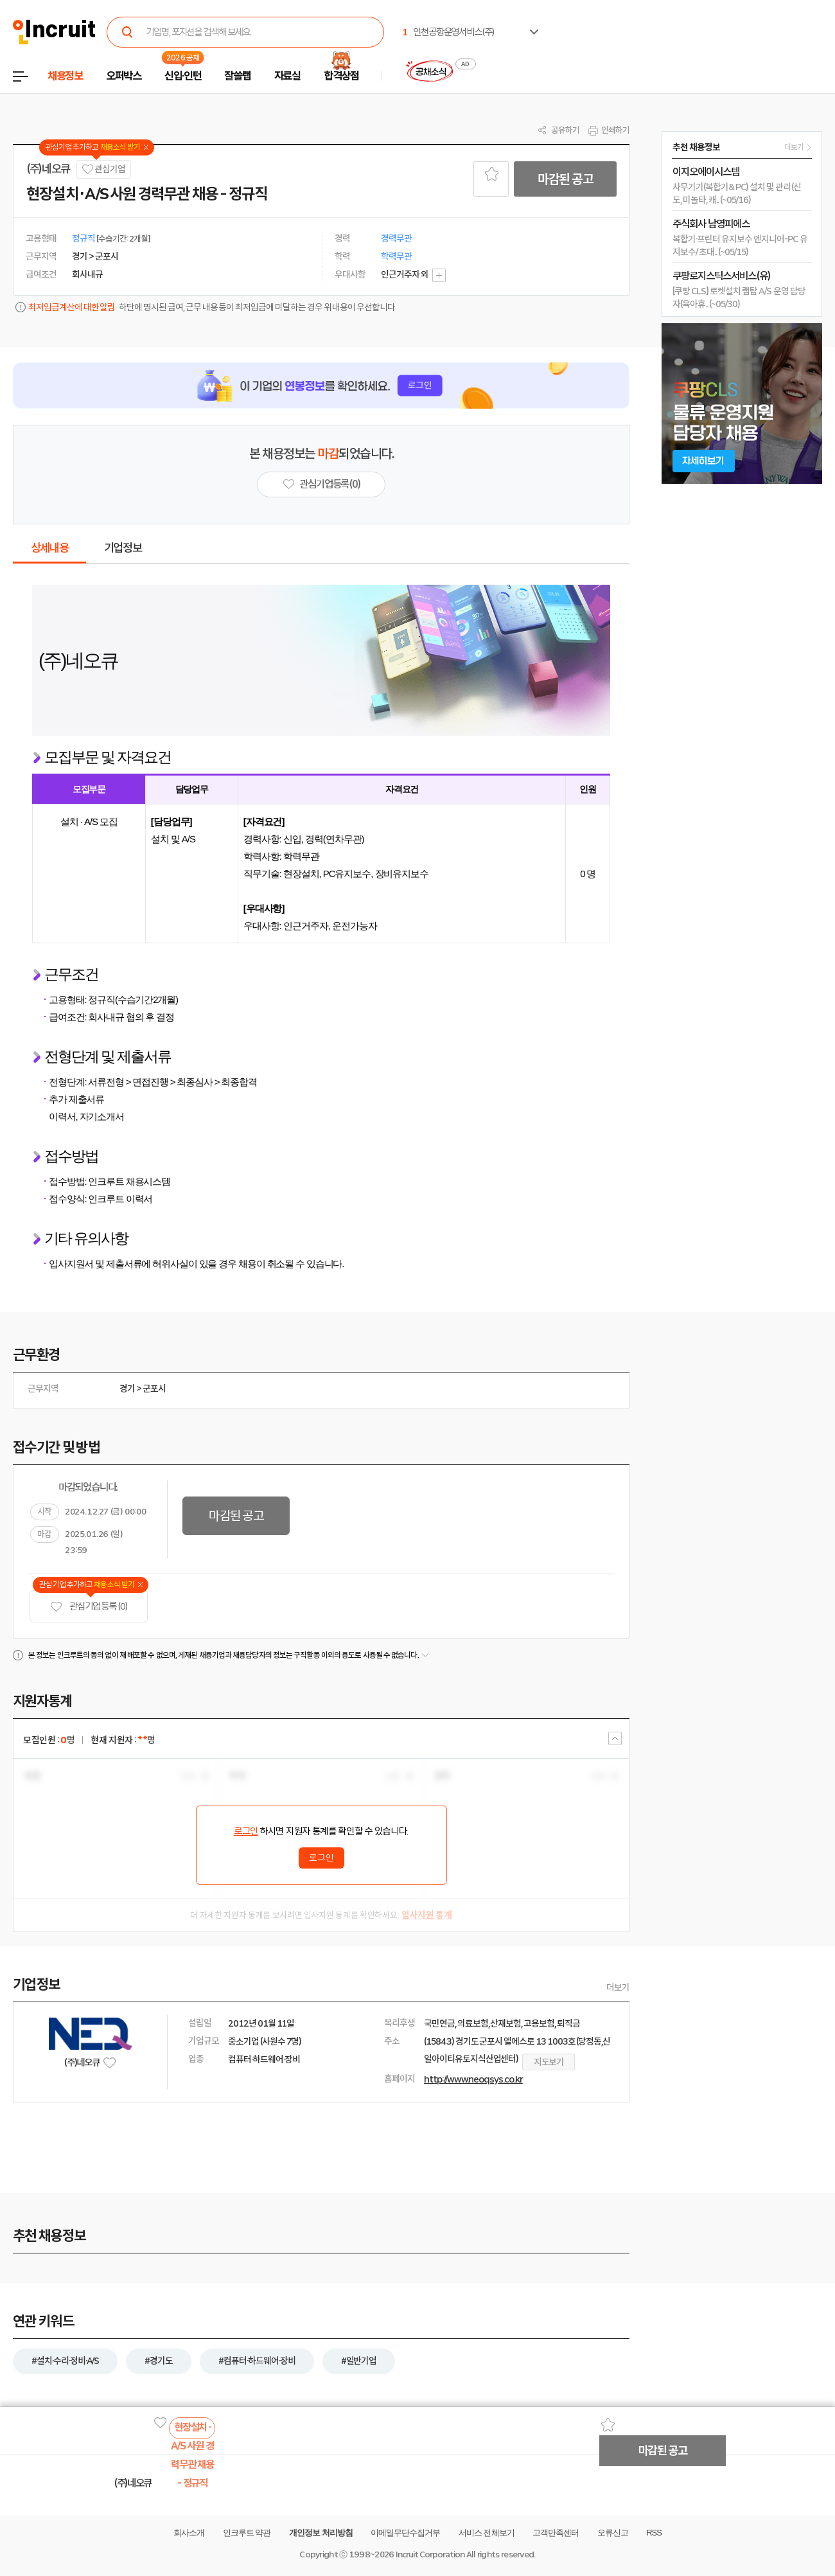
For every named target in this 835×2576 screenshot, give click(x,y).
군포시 (154, 1388)
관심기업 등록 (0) (88, 1606)
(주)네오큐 (48, 169)
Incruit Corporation (430, 2554)
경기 (127, 1388)
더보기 (617, 1987)
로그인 (246, 1831)
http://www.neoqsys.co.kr (473, 2079)
